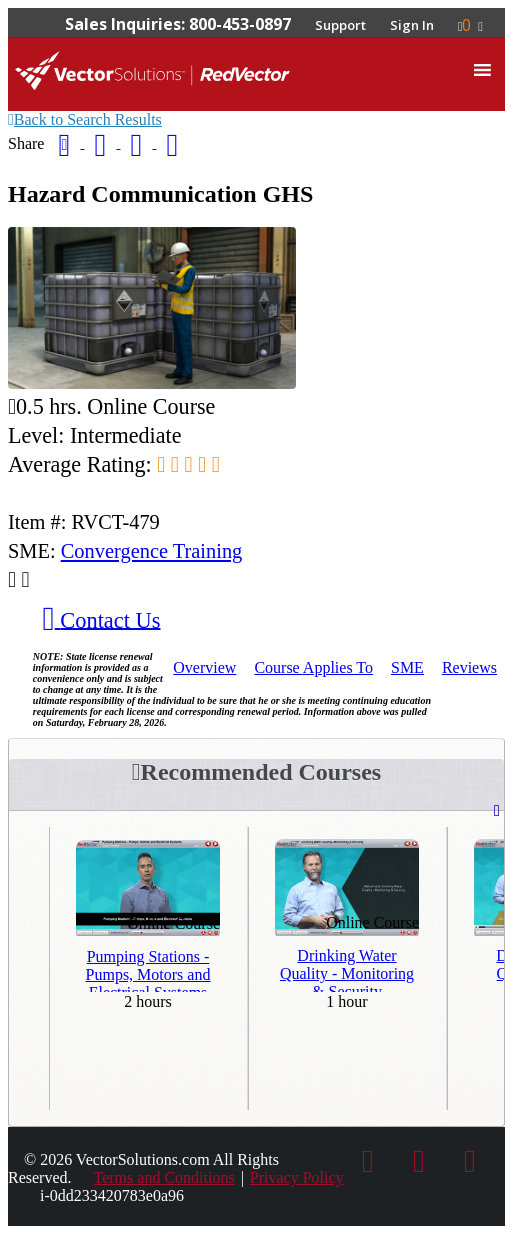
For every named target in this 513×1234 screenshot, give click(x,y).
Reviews (469, 667)
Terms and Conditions (164, 1177)
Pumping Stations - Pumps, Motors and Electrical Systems (148, 970)
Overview (204, 667)
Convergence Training (152, 551)
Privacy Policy (297, 1177)
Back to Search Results (85, 119)
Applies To (313, 667)
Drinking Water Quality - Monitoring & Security (347, 969)
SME (407, 667)
